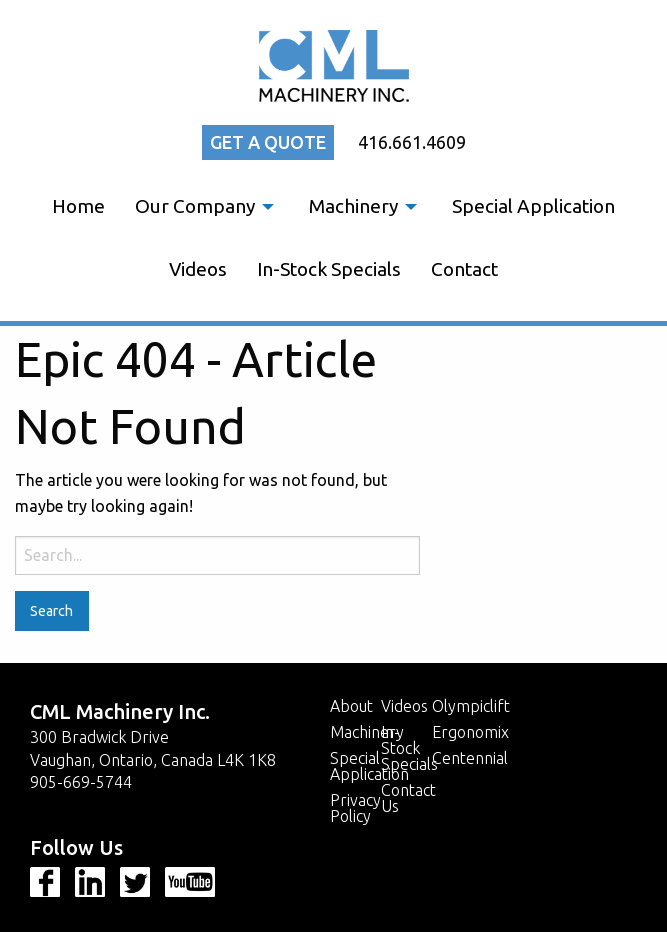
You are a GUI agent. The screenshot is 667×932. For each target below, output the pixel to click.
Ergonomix (470, 732)
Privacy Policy (355, 808)
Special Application (533, 206)
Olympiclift (471, 706)
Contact (464, 269)
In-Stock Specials (329, 269)
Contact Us (406, 798)
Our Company (195, 206)
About (351, 706)
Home (78, 206)
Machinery (353, 206)
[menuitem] (78, 206)
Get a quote (268, 142)
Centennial (470, 758)
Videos (198, 269)
